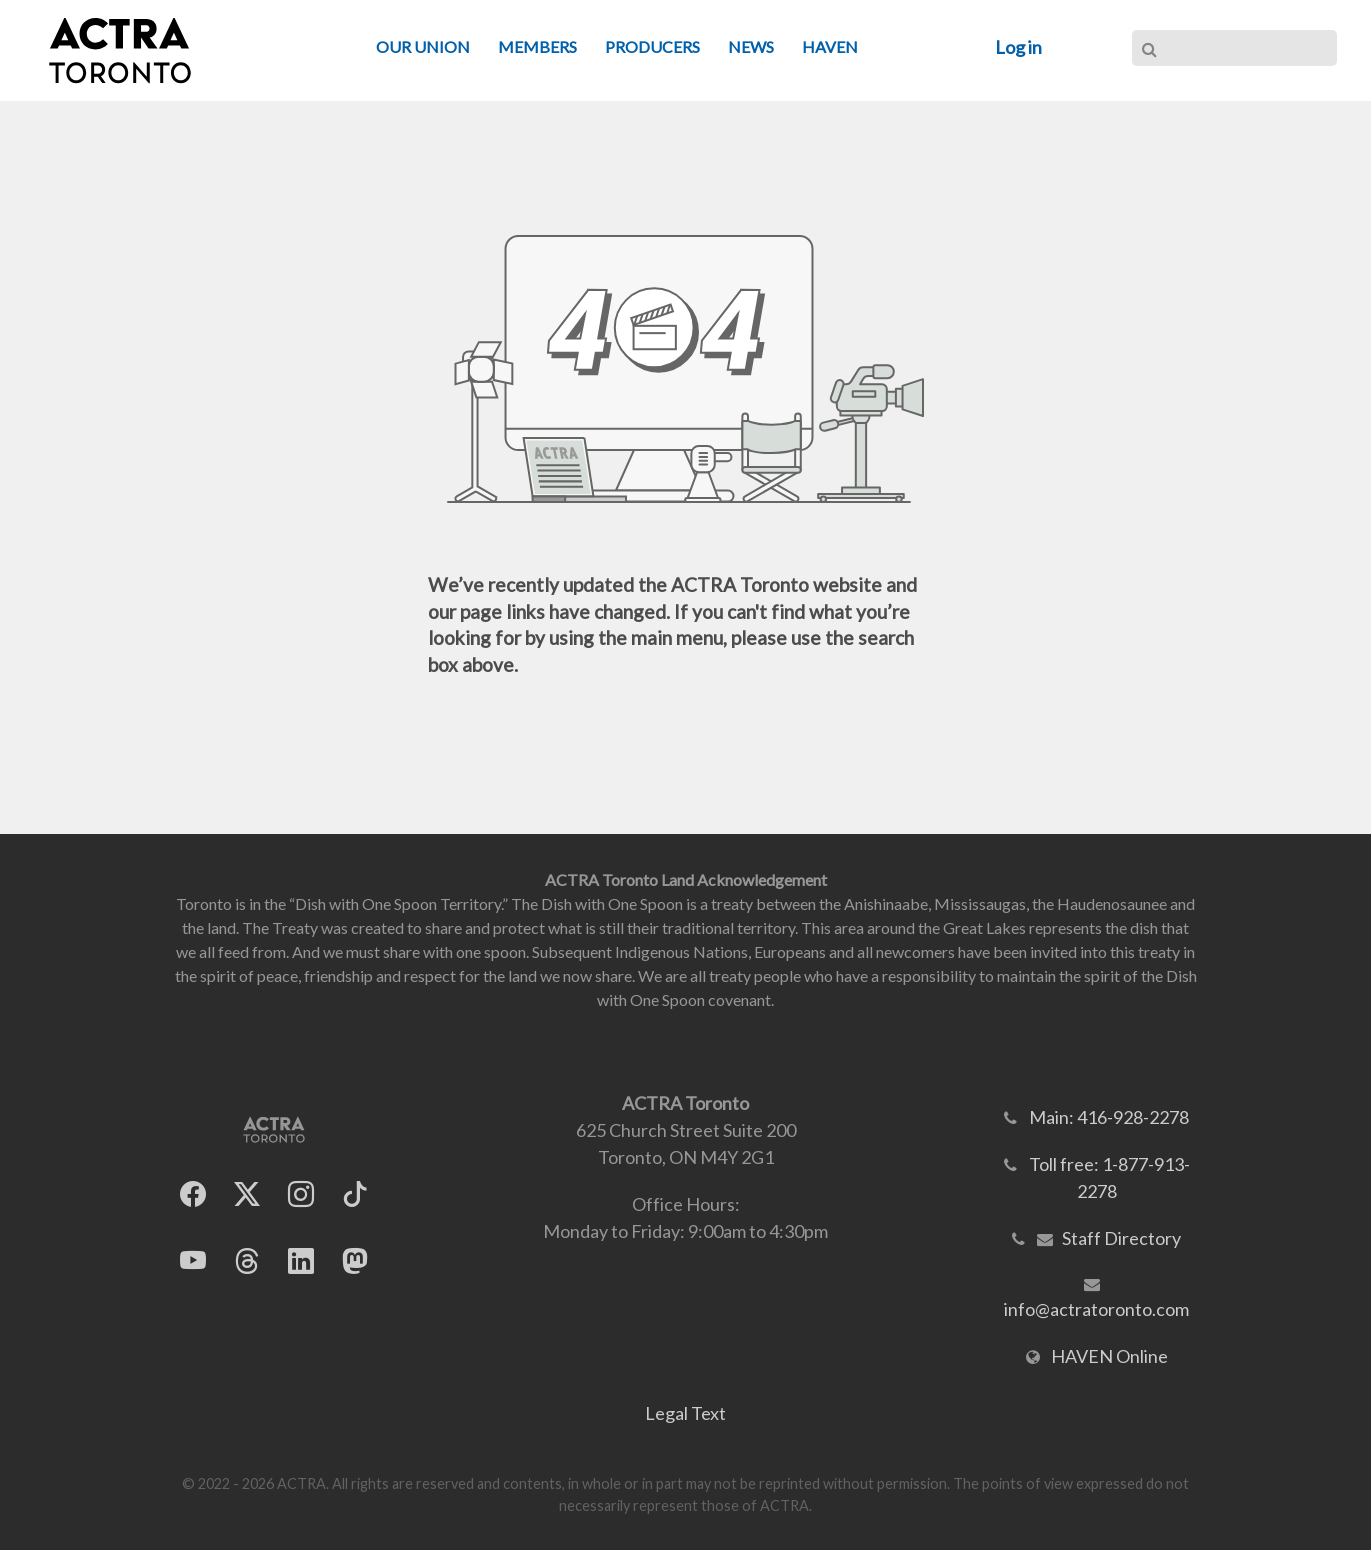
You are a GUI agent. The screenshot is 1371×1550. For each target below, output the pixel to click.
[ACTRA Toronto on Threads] (247, 1260)
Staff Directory (1121, 1238)
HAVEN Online (1109, 1356)
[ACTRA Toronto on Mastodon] (355, 1260)
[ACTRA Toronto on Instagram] (301, 1193)
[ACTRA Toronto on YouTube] (193, 1260)
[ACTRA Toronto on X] (247, 1193)
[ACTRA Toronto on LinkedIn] (301, 1260)
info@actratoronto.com (1096, 1309)
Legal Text (685, 1413)
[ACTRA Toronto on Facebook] (193, 1193)
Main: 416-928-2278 (1109, 1117)
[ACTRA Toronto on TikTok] (355, 1193)
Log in (1018, 47)
